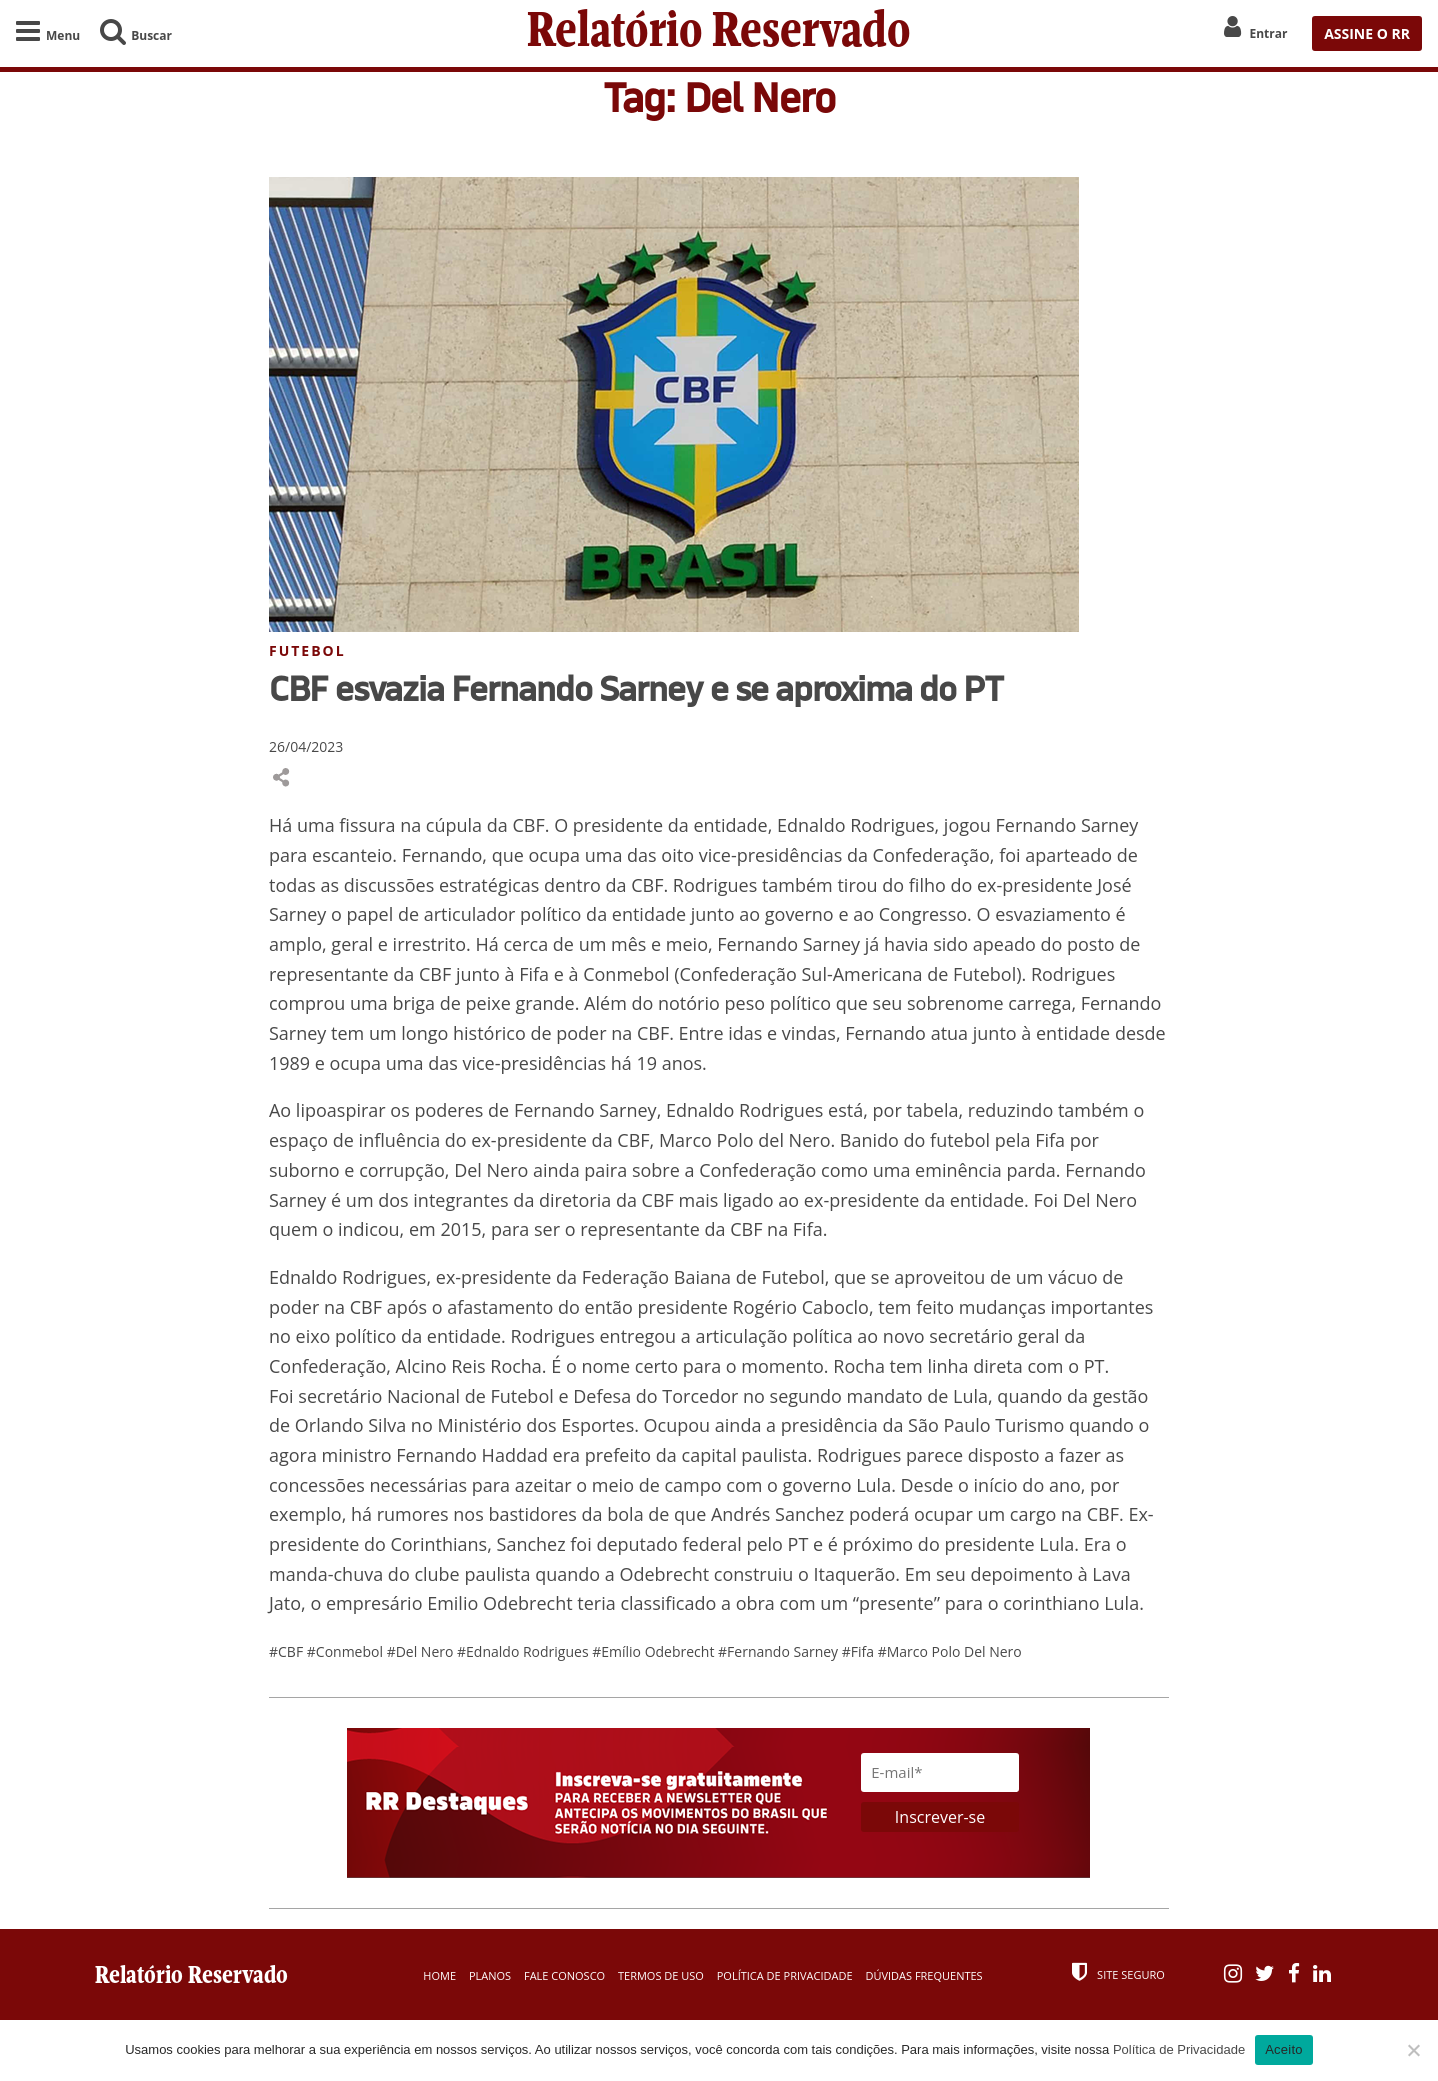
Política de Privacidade (785, 1975)
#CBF (288, 1651)
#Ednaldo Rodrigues (524, 1651)
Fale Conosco (564, 1975)
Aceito (1284, 2049)
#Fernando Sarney (780, 1651)
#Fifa (860, 1651)
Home (439, 1975)
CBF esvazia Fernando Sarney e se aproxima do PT (636, 688)
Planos (490, 1975)
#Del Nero (422, 1651)
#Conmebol (347, 1651)
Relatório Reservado (719, 33)
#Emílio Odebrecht (655, 1651)
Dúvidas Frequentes (923, 1975)
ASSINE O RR (1367, 33)
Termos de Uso (661, 1975)
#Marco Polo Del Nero (950, 1651)
